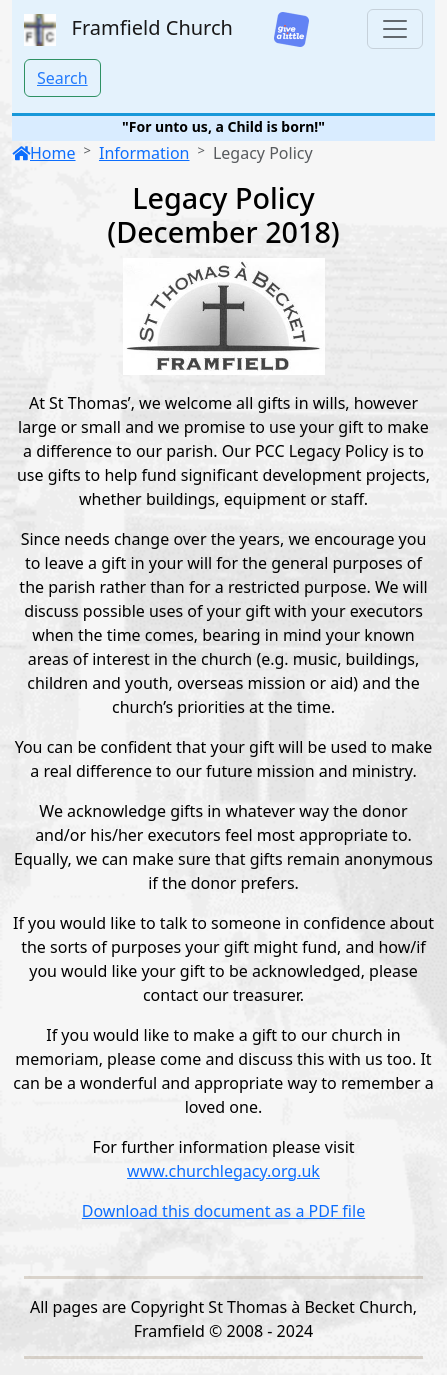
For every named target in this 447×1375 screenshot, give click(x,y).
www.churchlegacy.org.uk (223, 1171)
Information (144, 153)
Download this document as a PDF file (223, 1211)
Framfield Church (128, 30)
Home (44, 153)
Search (62, 78)
